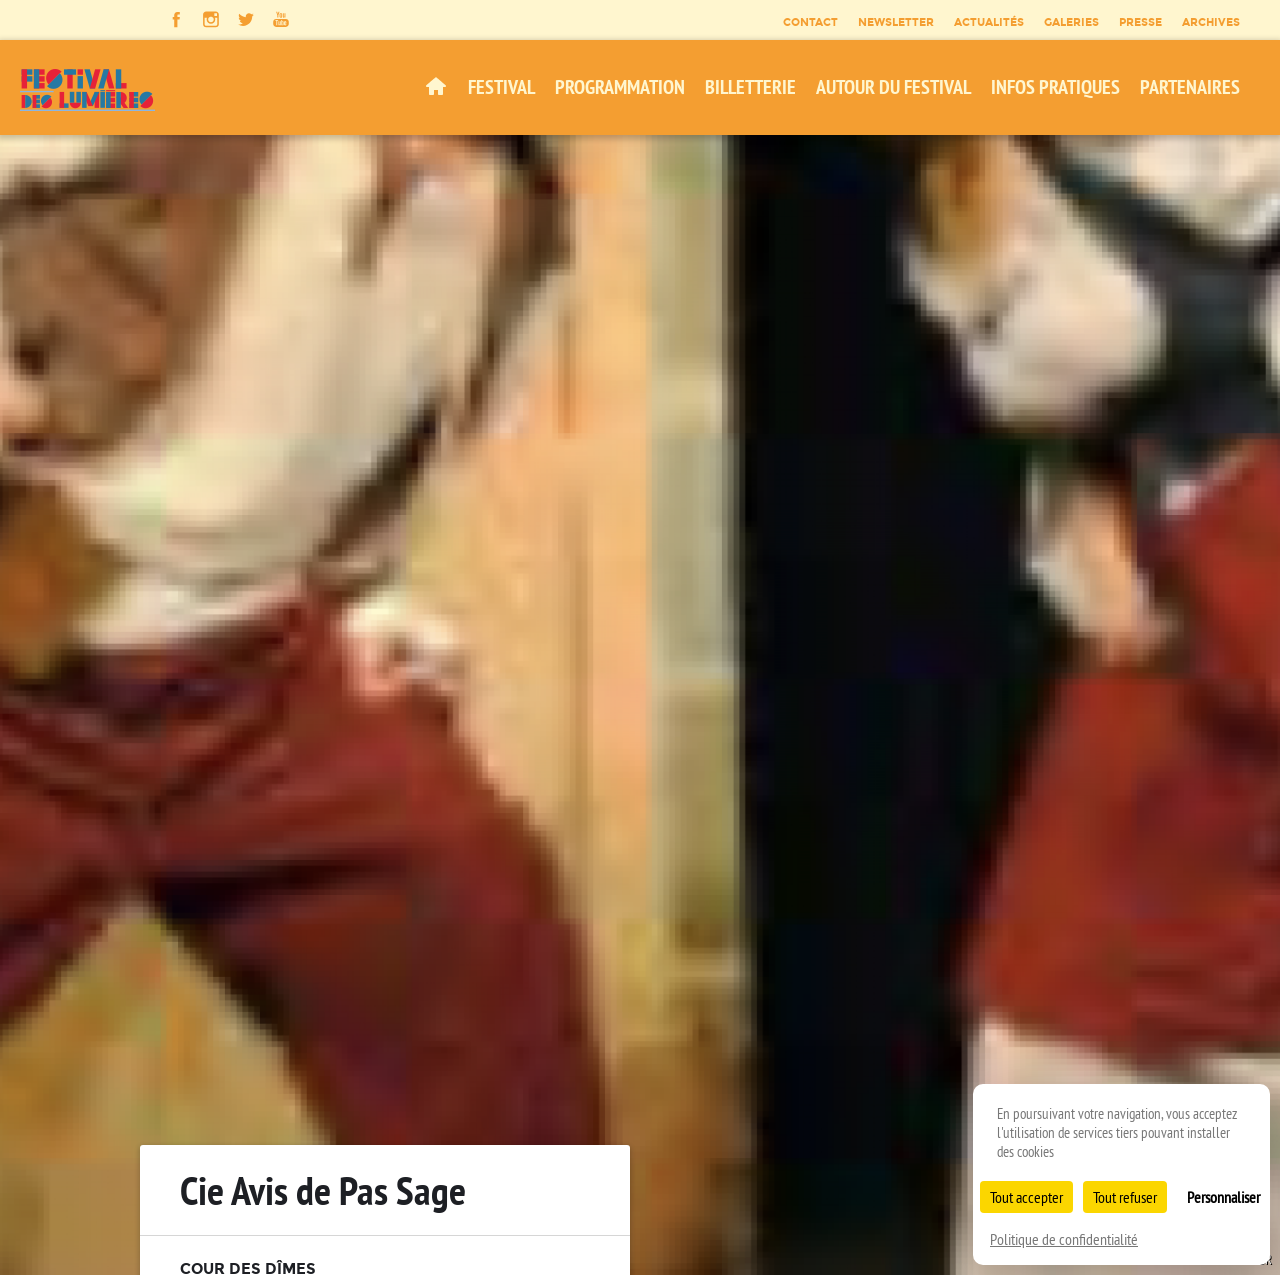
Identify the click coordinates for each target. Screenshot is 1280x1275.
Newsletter (896, 22)
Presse (1140, 22)
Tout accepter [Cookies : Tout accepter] (1026, 1197)
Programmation (620, 87)
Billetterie (750, 87)
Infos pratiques (1055, 87)
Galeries (1071, 22)
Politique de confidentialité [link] (1064, 1239)
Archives (1211, 22)
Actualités (989, 22)
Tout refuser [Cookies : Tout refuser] (1125, 1197)
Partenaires (1190, 87)
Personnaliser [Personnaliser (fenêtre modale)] (1223, 1197)
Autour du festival (893, 87)
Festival (501, 87)
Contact (810, 22)
